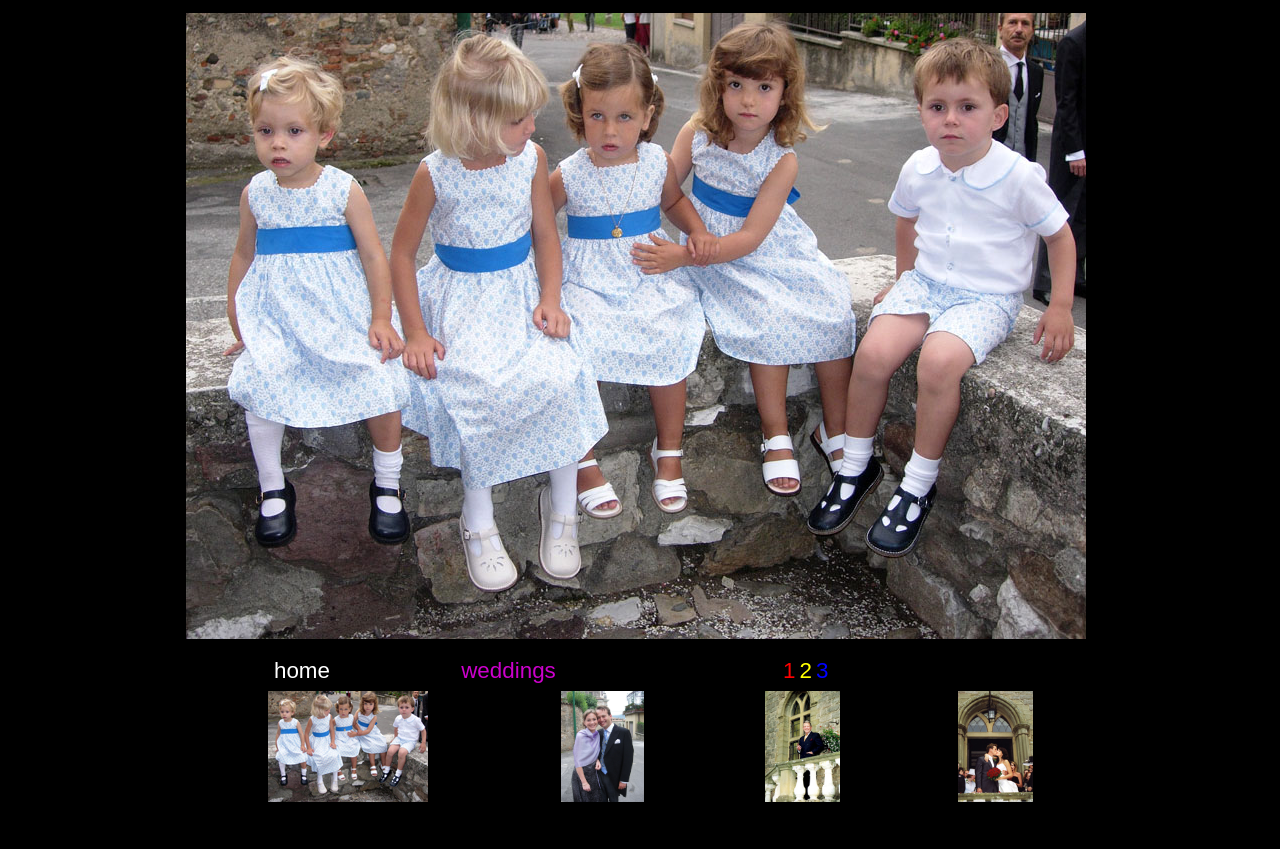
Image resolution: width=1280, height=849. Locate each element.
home (302, 670)
